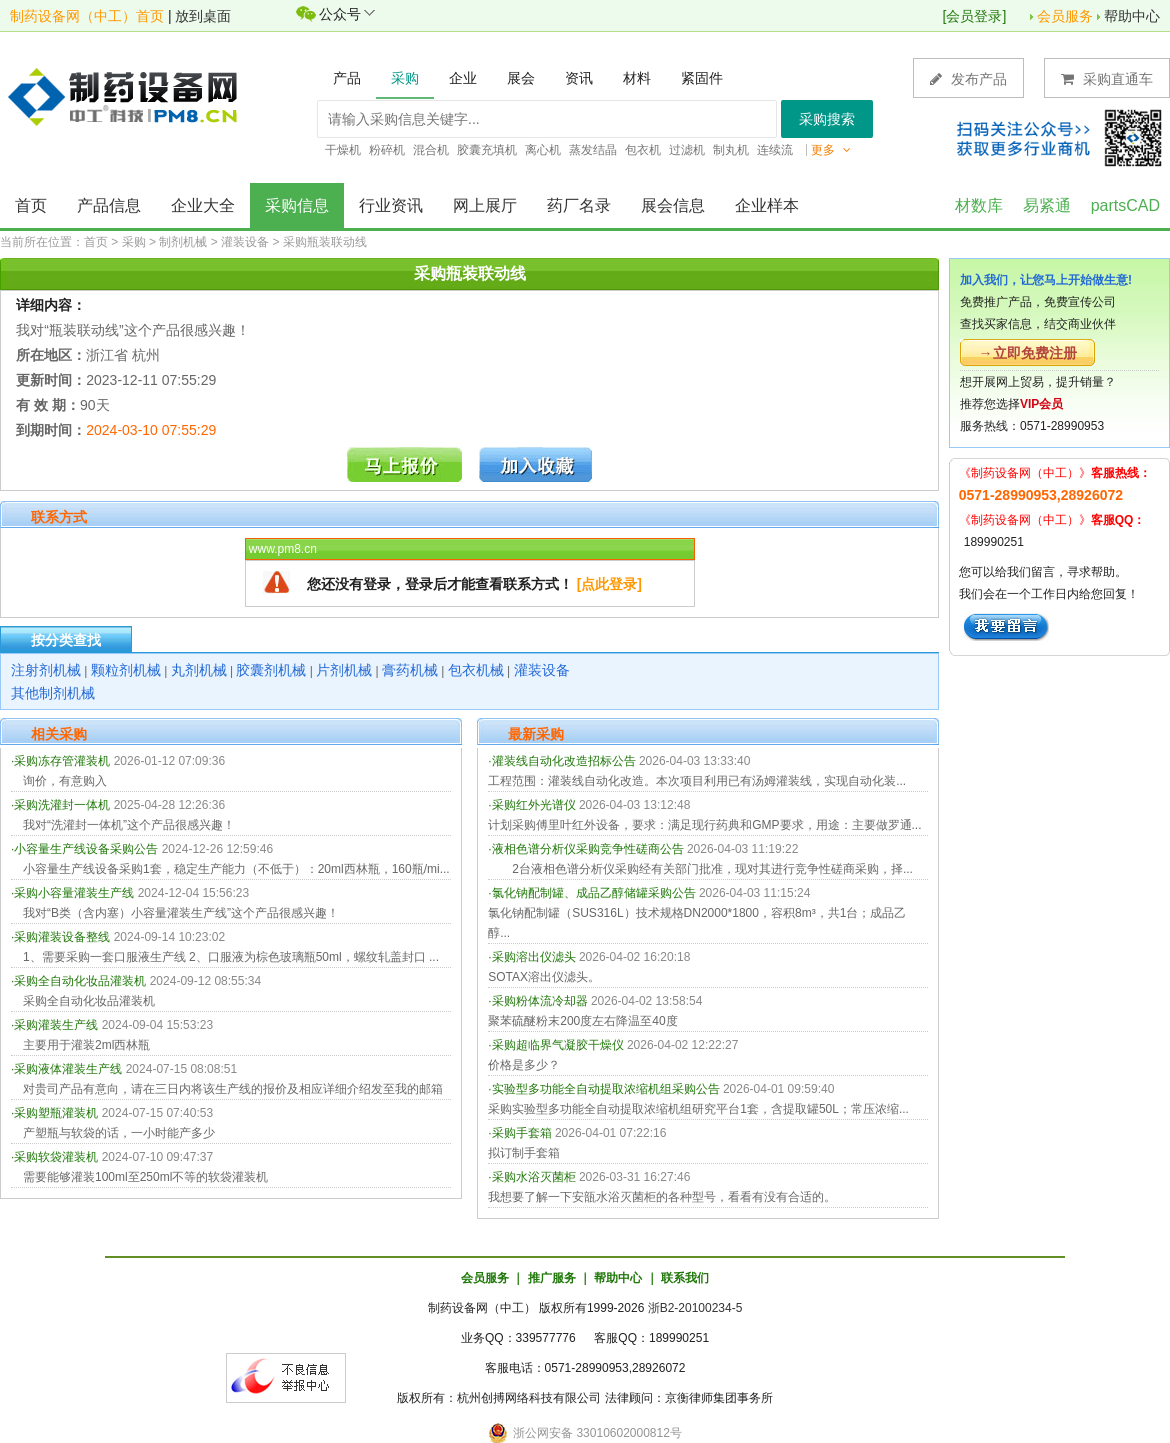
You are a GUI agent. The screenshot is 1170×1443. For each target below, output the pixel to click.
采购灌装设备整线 (62, 937)
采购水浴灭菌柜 (534, 1177)
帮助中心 (1132, 16)
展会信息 (673, 205)
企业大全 (203, 205)
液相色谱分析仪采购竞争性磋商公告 (588, 849)
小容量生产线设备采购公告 (86, 849)
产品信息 (109, 205)
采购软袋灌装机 (56, 1157)
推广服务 (552, 1278)
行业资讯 (391, 205)
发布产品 (968, 78)
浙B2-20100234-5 (695, 1308)
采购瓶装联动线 (325, 242)
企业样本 (767, 205)
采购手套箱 (522, 1133)
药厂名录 (579, 205)
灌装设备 (245, 242)
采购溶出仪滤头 (534, 957)
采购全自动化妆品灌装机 (80, 981)
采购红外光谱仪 (534, 805)
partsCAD (1125, 205)
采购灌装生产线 (56, 1025)
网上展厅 (485, 205)
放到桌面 (203, 16)
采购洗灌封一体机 (62, 805)
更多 (831, 150)
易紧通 (1047, 205)
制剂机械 (183, 242)
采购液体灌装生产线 (68, 1069)
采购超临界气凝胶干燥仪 (558, 1045)
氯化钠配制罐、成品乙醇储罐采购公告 (594, 893)
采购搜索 (827, 119)
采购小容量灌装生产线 (74, 893)
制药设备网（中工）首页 (87, 16)
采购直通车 (1107, 78)
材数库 (979, 205)
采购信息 (297, 205)
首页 (31, 205)
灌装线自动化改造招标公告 (564, 761)
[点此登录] (609, 584)
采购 (134, 242)
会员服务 (1065, 16)
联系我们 (685, 1278)
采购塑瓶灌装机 (56, 1113)
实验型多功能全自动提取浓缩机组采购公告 (606, 1089)
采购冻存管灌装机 (62, 761)
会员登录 (974, 16)
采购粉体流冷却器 (540, 1001)
